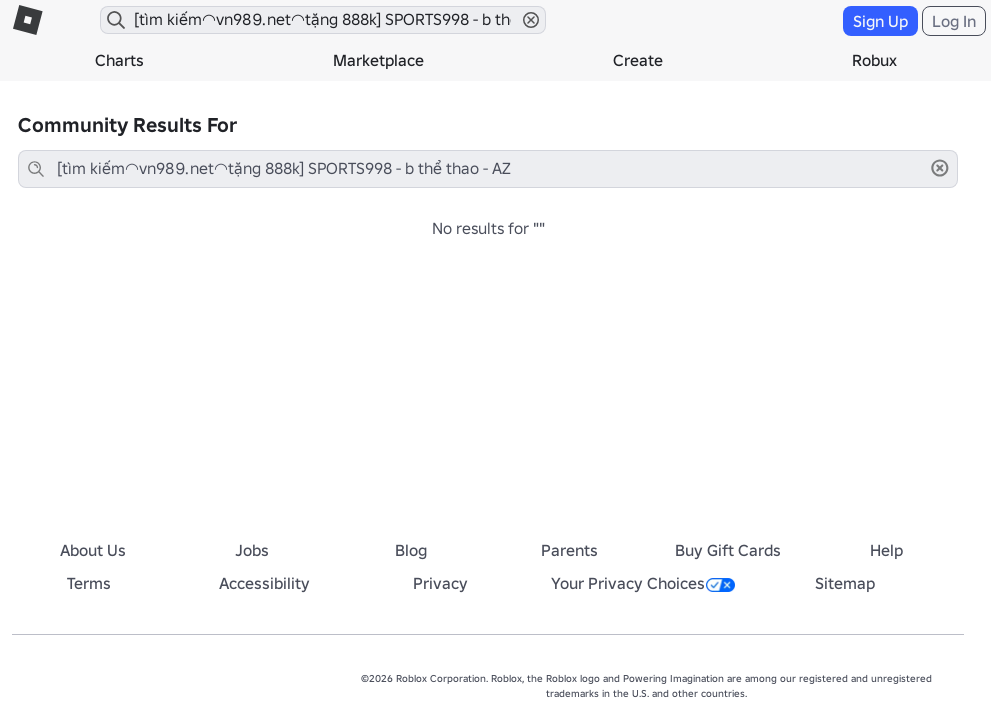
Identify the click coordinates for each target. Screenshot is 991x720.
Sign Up (880, 21)
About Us (93, 550)
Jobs (252, 550)
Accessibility (264, 583)
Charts (119, 60)
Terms (89, 583)
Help (886, 550)
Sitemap (845, 583)
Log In (954, 21)
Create (638, 60)
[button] (531, 20)
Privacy (440, 583)
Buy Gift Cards (728, 550)
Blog (411, 550)
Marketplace (378, 60)
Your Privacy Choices (643, 583)
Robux (874, 60)
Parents (569, 550)
